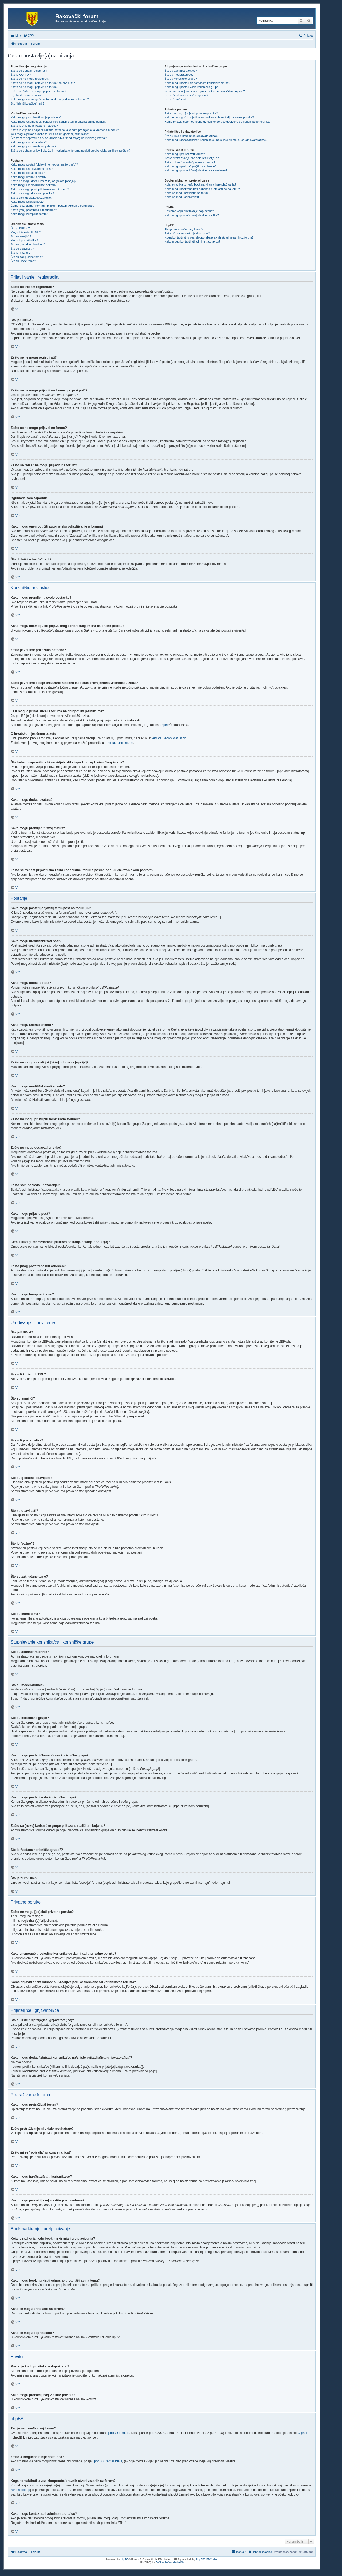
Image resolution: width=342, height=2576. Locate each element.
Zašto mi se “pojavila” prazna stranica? (190, 162)
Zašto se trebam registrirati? (29, 70)
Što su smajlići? (21, 236)
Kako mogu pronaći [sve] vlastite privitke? (192, 215)
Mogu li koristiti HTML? (26, 232)
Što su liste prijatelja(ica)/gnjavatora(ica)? (191, 135)
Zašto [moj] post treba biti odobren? (34, 210)
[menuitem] (28, 35)
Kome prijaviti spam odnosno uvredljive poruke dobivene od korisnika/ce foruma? (217, 121)
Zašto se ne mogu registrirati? (30, 78)
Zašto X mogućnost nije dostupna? (187, 233)
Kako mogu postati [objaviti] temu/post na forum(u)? (44, 164)
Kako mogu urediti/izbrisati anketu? (33, 185)
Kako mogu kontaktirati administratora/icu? (192, 241)
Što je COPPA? (21, 74)
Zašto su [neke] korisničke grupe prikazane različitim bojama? (205, 91)
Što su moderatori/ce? (179, 74)
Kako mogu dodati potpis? (28, 172)
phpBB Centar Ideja (108, 2461)
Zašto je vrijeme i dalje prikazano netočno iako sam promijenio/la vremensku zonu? (65, 130)
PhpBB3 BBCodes (207, 2559)
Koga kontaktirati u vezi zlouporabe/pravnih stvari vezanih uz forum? (209, 237)
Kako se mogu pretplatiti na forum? (187, 192)
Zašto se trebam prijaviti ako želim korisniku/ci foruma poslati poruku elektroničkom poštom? (71, 150)
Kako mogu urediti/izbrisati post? (32, 168)
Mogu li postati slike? (24, 240)
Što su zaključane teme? (27, 257)
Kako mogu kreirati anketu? (28, 177)
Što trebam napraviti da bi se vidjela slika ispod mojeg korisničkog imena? (59, 138)
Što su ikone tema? (23, 261)
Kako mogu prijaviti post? (27, 201)
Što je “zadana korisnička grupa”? (186, 95)
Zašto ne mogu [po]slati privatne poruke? (191, 113)
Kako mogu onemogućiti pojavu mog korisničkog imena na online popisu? (58, 121)
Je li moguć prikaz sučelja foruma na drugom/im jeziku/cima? (50, 134)
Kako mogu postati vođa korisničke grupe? (192, 87)
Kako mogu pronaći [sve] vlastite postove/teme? (196, 170)
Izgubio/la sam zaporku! (26, 95)
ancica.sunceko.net (119, 743)
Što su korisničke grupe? (181, 78)
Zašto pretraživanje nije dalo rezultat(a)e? (192, 158)
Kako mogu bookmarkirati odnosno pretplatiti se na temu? (202, 188)
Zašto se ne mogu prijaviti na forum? (34, 87)
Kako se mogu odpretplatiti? (183, 196)
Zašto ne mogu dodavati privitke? (32, 193)
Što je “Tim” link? (175, 99)
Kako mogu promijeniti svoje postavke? (36, 117)
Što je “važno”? (20, 252)
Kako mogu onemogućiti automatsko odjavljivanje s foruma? (50, 99)
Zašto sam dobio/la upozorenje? (32, 197)
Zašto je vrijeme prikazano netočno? (34, 125)
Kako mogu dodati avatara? (29, 142)
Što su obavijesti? (22, 248)
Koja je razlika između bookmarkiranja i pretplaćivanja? (200, 184)
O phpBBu (305, 2433)
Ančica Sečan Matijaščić (169, 738)
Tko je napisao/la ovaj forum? (184, 229)
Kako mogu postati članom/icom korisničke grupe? (197, 82)
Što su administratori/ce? (181, 70)
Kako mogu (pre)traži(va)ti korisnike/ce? (190, 166)
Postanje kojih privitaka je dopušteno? (189, 211)
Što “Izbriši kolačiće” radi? (27, 103)
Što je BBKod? (20, 228)
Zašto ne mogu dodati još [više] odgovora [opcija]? (43, 181)
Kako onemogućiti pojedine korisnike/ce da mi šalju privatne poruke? (209, 117)
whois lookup (20, 2490)
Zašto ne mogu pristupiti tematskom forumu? (40, 189)
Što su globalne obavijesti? (28, 244)
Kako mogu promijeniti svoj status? (33, 146)
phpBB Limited (118, 2433)
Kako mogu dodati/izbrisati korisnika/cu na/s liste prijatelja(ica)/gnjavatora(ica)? (216, 139)
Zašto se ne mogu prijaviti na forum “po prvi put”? (43, 82)
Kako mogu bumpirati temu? (29, 214)
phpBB (164, 725)
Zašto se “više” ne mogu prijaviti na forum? (38, 91)
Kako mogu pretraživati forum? (185, 154)
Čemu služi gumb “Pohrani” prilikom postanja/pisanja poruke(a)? (52, 205)
